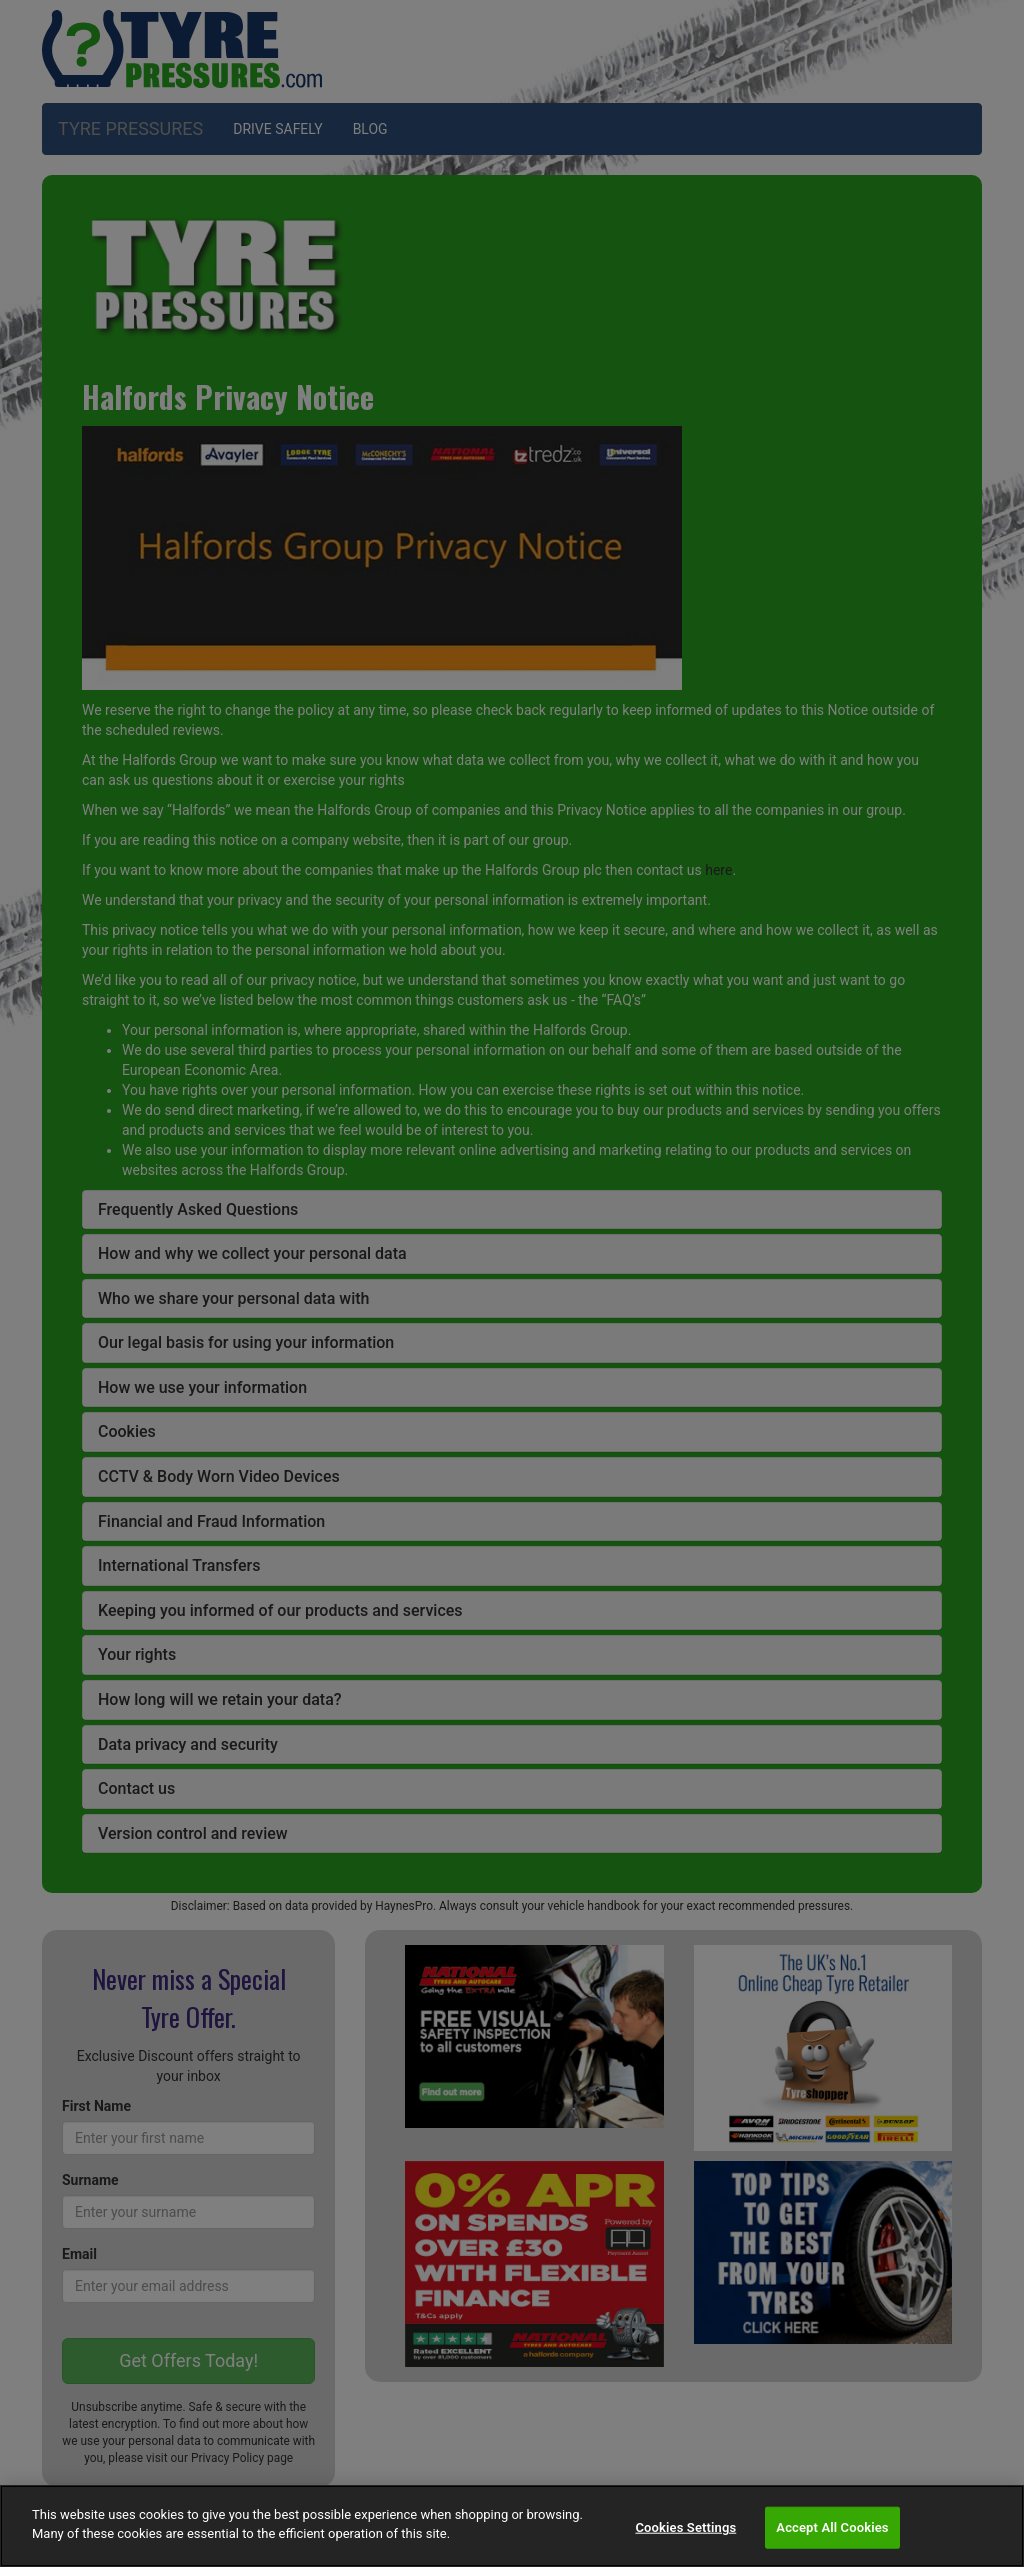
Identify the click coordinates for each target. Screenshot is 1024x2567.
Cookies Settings (685, 2527)
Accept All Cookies (832, 2527)
